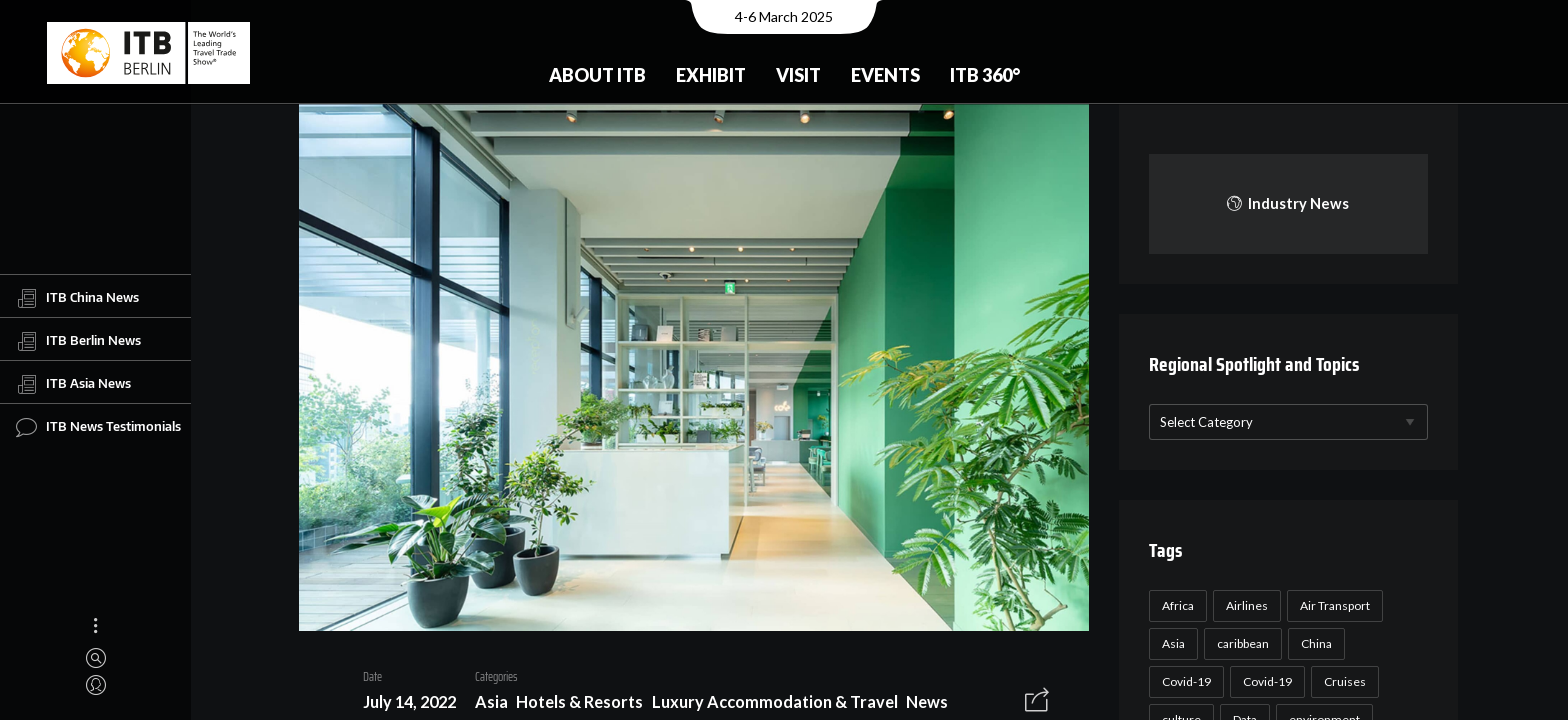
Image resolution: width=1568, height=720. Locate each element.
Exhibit (711, 75)
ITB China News (77, 298)
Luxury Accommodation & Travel (767, 704)
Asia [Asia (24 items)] (1170, 643)
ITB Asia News (73, 384)
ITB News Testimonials (98, 427)
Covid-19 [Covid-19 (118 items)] (1183, 681)
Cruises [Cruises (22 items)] (1342, 681)
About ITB (597, 75)
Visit (798, 75)
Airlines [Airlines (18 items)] (1244, 605)
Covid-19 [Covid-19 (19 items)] (1264, 681)
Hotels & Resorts (572, 704)
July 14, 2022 (401, 704)
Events (885, 75)
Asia (483, 704)
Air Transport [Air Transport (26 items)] (1332, 605)
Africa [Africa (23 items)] (1175, 605)
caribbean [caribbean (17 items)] (1240, 643)
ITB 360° (985, 75)
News (920, 704)
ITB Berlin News (78, 341)
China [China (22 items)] (1313, 643)
